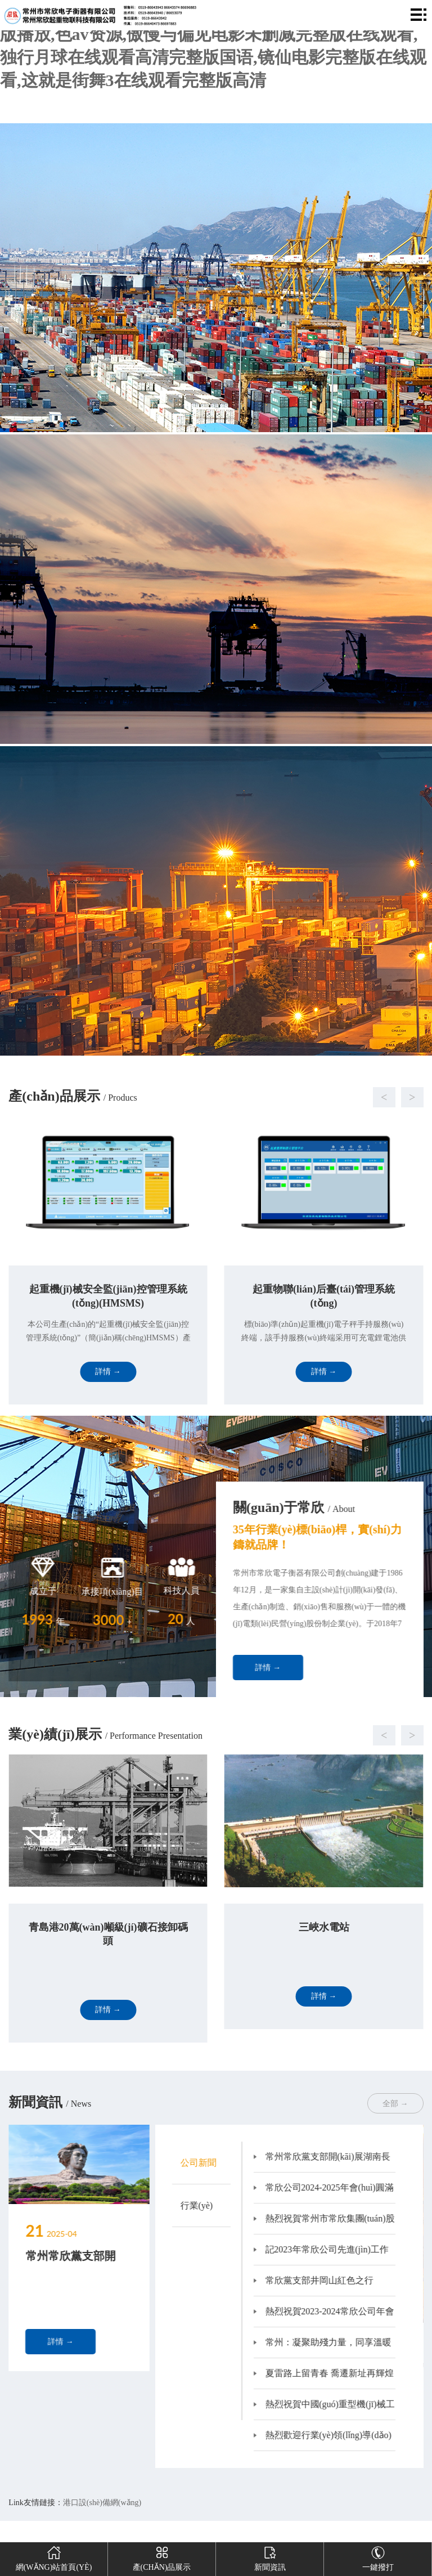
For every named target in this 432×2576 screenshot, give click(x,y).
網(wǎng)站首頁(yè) (54, 2556)
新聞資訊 (270, 2556)
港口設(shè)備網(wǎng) (102, 2502)
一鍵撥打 (378, 2556)
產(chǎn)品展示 (162, 2556)
